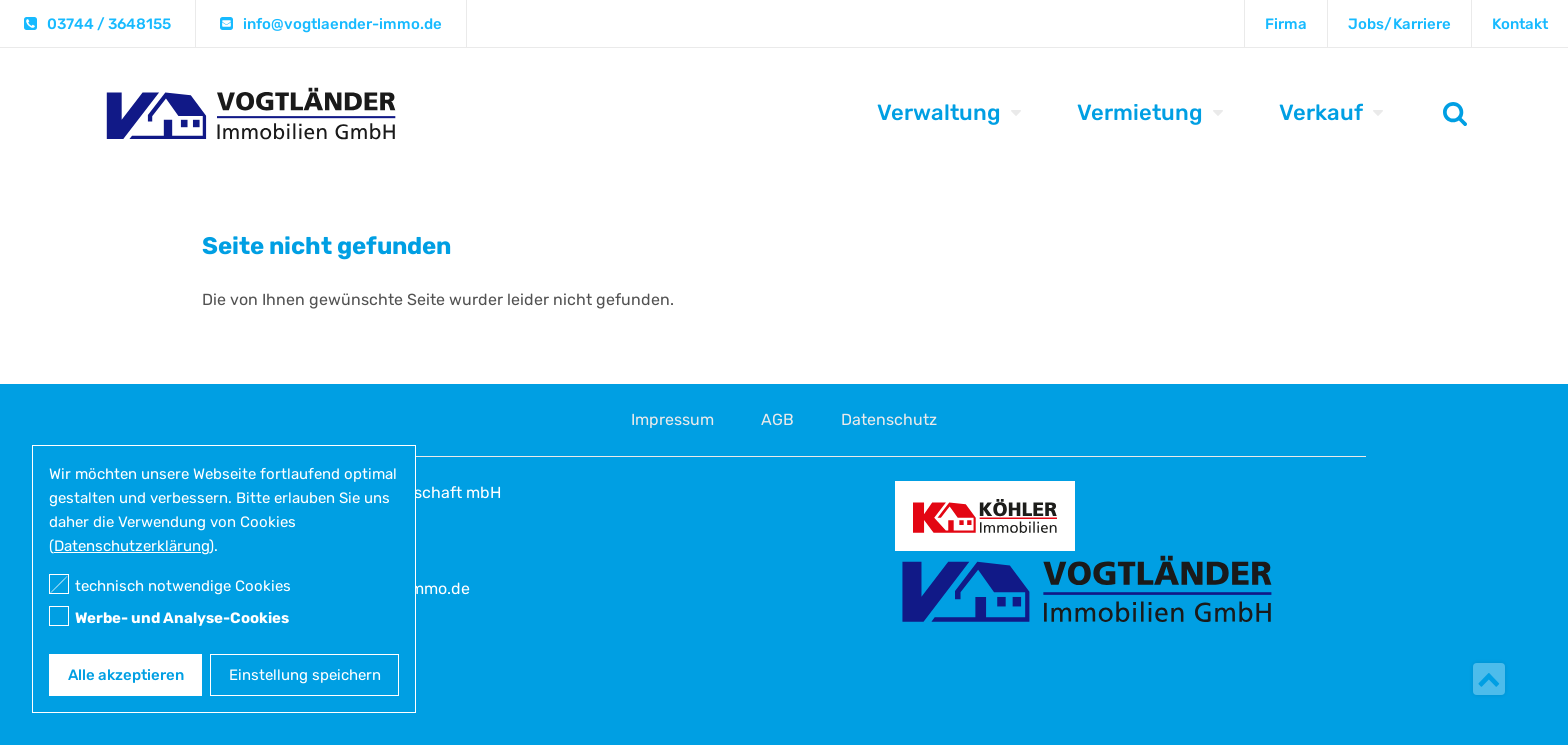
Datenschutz (889, 419)
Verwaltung (939, 112)
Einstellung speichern (305, 675)
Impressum (672, 419)
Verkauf (1321, 112)
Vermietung (1140, 112)
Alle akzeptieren (126, 675)
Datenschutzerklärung (131, 546)
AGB (777, 419)
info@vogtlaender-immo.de (342, 24)
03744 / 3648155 (109, 24)
